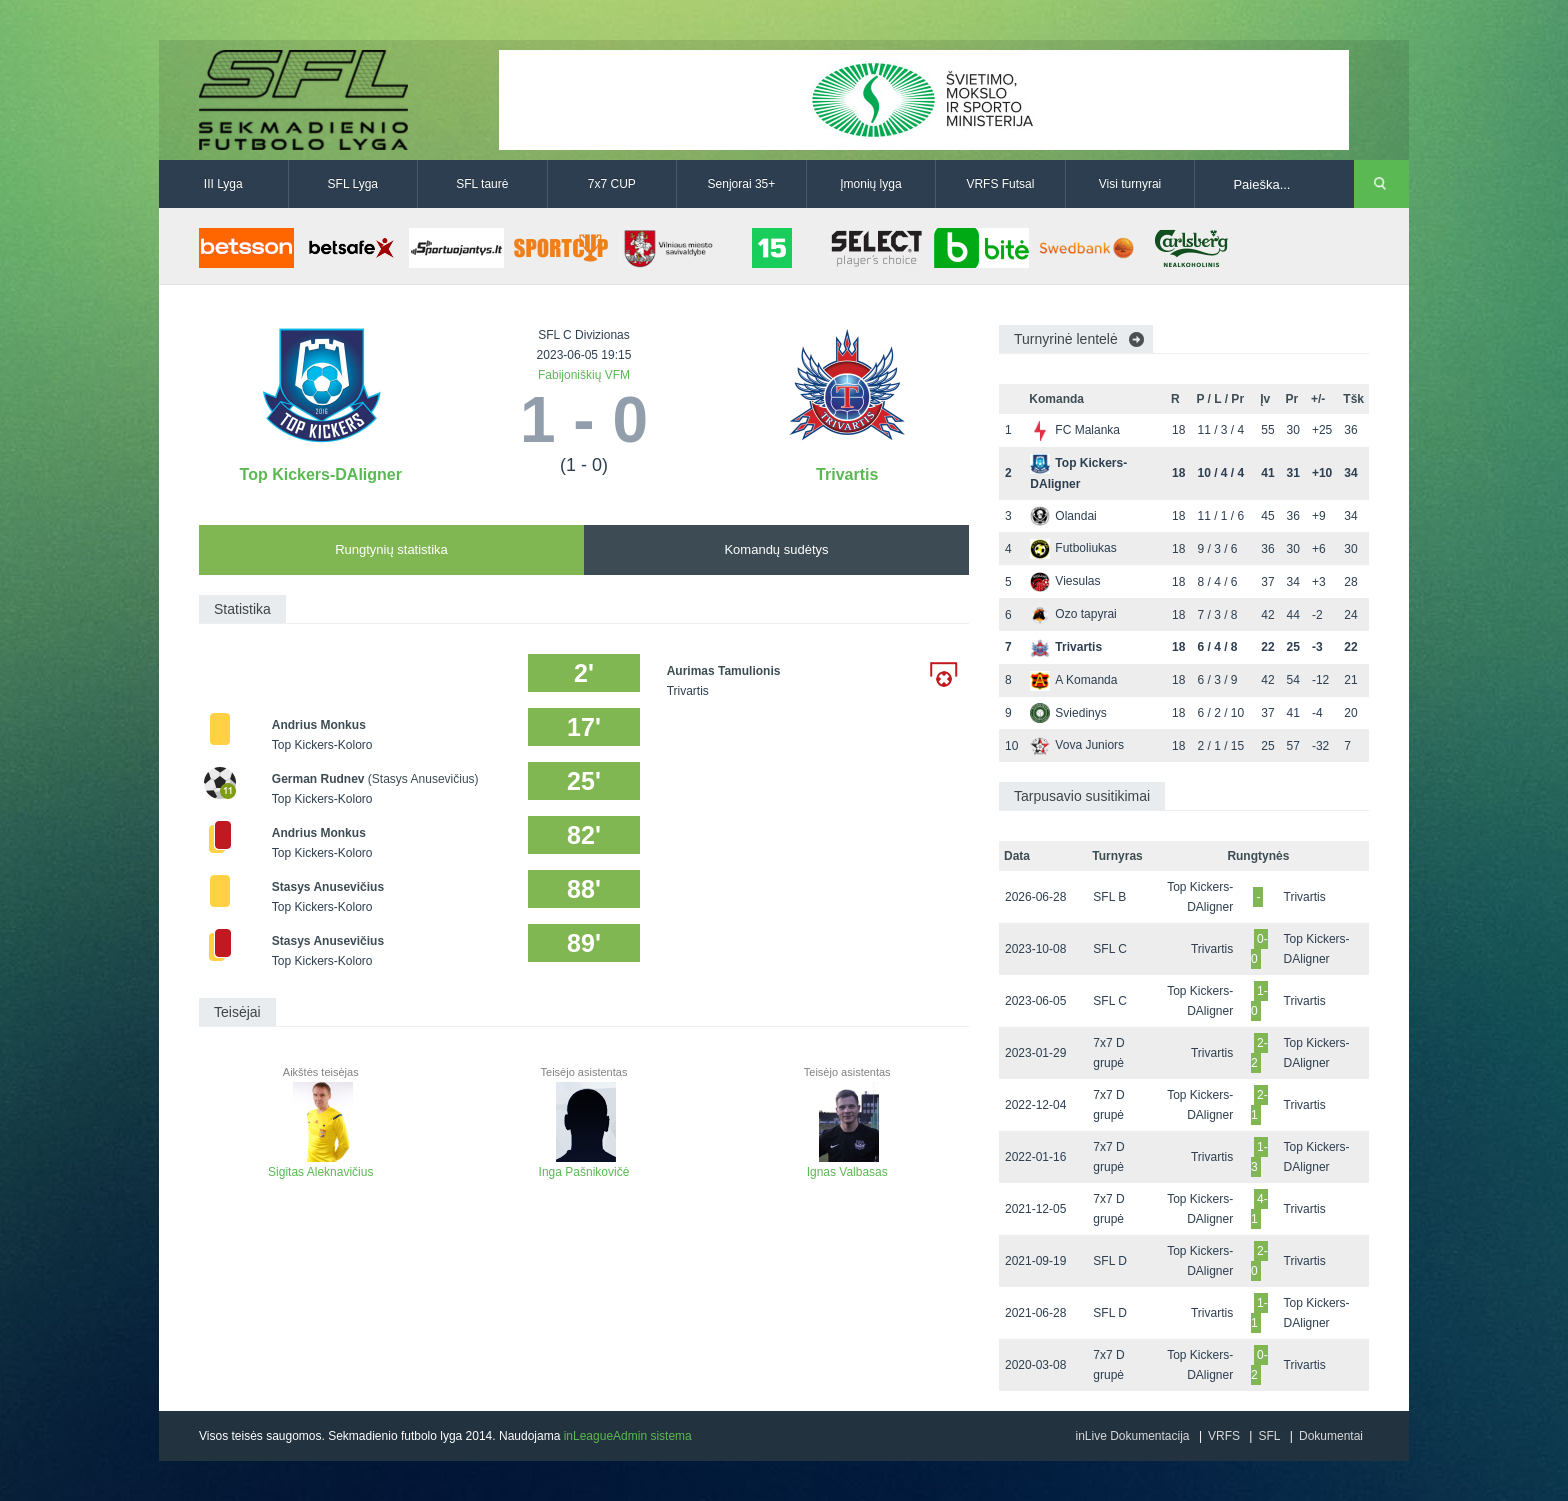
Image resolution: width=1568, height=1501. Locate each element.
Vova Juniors (1077, 745)
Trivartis (847, 474)
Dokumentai (1331, 1436)
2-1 (1259, 1105)
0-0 (1259, 949)
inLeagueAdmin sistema (628, 1436)
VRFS (1224, 1436)
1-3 (1259, 1157)
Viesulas (1065, 581)
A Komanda (1073, 680)
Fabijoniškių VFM (584, 375)
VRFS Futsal (1000, 184)
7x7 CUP (612, 184)
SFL (1269, 1436)
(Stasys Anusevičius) (423, 779)
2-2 (1259, 1053)
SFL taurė (482, 184)
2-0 (1259, 1261)
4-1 (1259, 1209)
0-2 (1259, 1365)
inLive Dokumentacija (1132, 1436)
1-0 (1259, 1001)
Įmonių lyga (870, 184)
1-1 (1259, 1313)
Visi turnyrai (1130, 184)
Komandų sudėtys (776, 549)
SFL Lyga (353, 184)
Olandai (1063, 516)
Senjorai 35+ (742, 184)
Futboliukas (1073, 548)
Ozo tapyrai (1073, 614)
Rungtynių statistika (391, 549)
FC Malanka (1075, 430)
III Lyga (223, 184)
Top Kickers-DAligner (321, 474)
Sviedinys (1068, 713)
